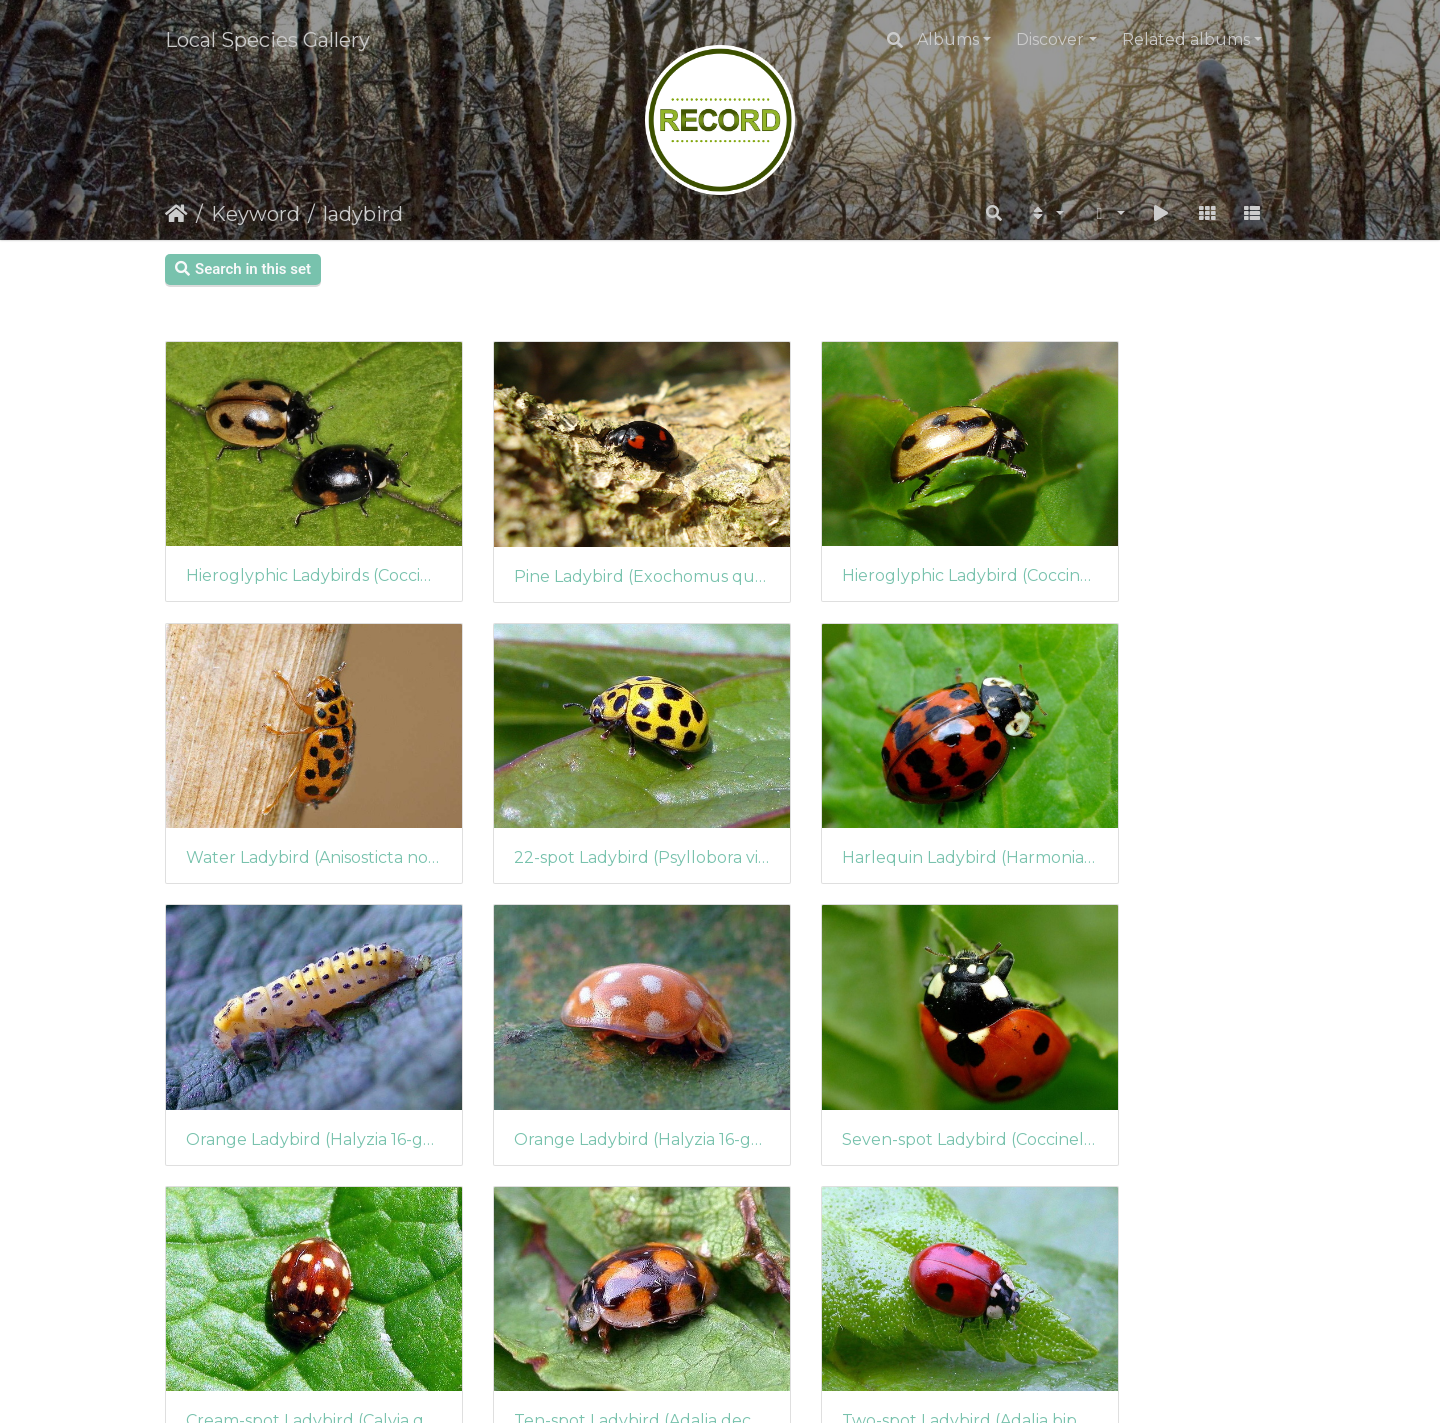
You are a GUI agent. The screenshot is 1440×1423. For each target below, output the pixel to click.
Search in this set (243, 269)
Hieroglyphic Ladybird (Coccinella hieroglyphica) (862, 545)
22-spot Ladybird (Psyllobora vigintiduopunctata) (292, 798)
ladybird (363, 214)
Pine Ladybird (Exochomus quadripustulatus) (577, 546)
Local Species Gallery (267, 40)
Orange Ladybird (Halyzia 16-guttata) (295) (862, 798)
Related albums (1186, 39)
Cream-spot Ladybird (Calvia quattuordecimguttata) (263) (577, 1050)
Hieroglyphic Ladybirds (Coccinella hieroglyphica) (292, 545)
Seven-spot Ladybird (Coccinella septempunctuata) (292, 1050)
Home (176, 214)
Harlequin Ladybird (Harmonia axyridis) (577, 798)
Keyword (255, 214)
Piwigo (763, 1380)
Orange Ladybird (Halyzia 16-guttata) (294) (1147, 798)
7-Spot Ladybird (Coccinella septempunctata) (292, 1302)
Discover (1050, 39)
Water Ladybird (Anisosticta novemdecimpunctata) (1147, 545)
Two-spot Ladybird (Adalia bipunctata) (1147, 1050)
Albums (948, 39)
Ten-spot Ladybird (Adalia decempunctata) (862, 1050)
